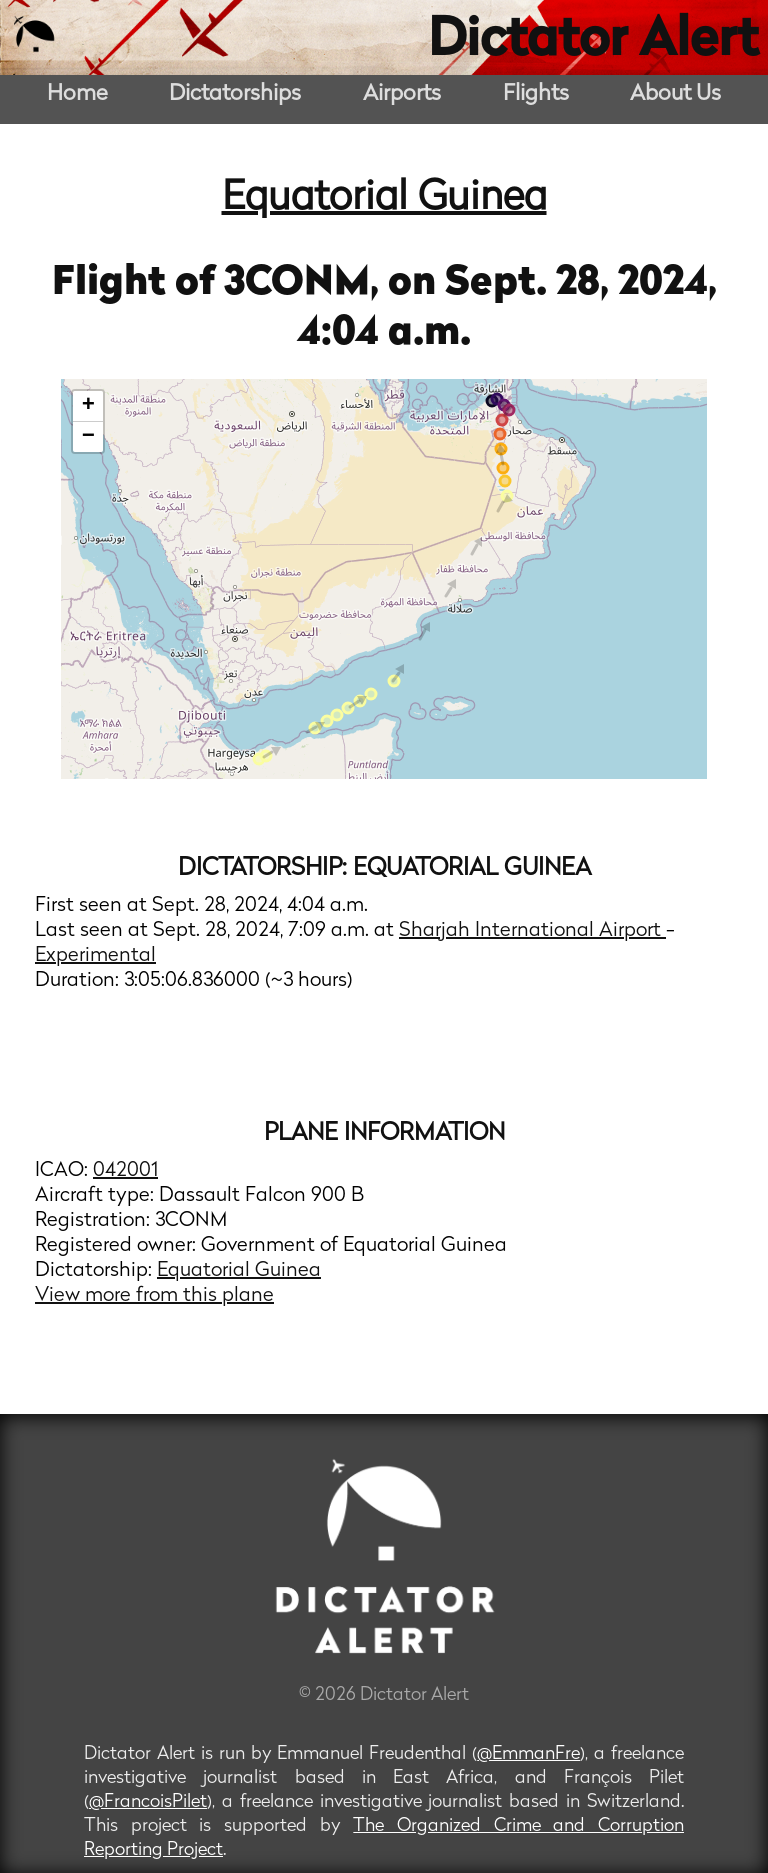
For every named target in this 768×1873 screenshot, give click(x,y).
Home (77, 94)
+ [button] (88, 406)
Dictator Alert (593, 42)
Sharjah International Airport (532, 931)
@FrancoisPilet (148, 1802)
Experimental (95, 956)
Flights (536, 94)
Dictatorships (235, 94)
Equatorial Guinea (384, 199)
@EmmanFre (528, 1754)
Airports (402, 94)
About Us (675, 94)
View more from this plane (154, 1296)
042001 (125, 1171)
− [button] (88, 437)
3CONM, (306, 284)
